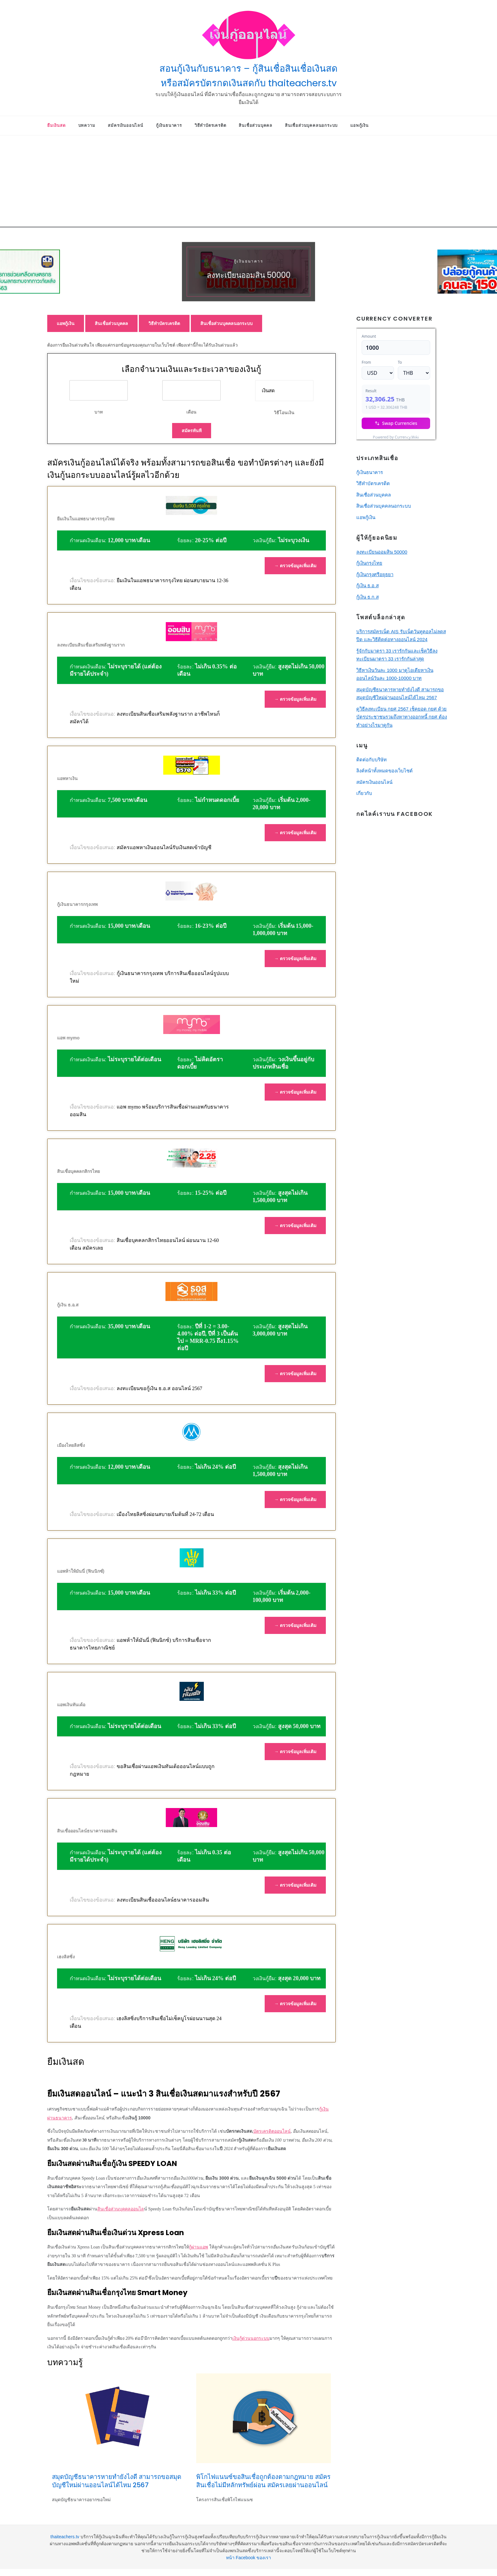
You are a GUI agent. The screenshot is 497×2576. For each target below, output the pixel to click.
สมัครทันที (192, 430)
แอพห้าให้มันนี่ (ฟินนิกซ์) (80, 1571)
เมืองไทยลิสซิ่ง (71, 1445)
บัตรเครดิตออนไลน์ (272, 2131)
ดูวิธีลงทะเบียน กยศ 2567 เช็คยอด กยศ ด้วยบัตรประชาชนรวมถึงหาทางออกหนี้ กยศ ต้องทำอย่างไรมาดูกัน (401, 717)
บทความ (86, 125)
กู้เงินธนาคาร (169, 125)
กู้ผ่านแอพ (198, 2247)
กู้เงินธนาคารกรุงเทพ (77, 904)
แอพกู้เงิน (359, 125)
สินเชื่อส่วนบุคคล (255, 125)
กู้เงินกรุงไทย (369, 563)
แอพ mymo (68, 1037)
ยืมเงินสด (56, 125)
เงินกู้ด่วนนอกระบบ (250, 2338)
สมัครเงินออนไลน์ (125, 125)
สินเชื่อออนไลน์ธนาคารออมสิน (87, 1830)
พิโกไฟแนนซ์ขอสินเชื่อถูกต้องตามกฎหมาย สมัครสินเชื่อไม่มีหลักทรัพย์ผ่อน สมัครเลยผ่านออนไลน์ (263, 2480)
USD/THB (370, 435)
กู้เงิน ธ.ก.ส (367, 597)
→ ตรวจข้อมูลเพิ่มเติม (295, 565)
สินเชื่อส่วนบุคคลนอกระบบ (311, 125)
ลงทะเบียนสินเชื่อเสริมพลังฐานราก (91, 644)
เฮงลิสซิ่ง (66, 1956)
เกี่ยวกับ (364, 793)
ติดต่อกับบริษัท (371, 759)
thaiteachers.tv (64, 2536)
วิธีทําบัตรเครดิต (210, 125)
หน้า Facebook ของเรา (248, 2557)
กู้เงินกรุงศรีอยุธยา (374, 574)
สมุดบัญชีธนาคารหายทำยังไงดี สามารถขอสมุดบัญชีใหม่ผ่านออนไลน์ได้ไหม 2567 (116, 2480)
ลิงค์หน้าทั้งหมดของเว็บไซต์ (384, 770)
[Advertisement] (248, 183)
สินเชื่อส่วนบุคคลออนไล (120, 2209)
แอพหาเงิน (67, 778)
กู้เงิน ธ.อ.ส (68, 1304)
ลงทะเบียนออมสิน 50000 (249, 275)
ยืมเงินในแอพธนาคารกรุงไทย (85, 518)
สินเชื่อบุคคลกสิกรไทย (78, 1171)
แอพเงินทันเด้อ (71, 1704)
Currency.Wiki (418, 435)
